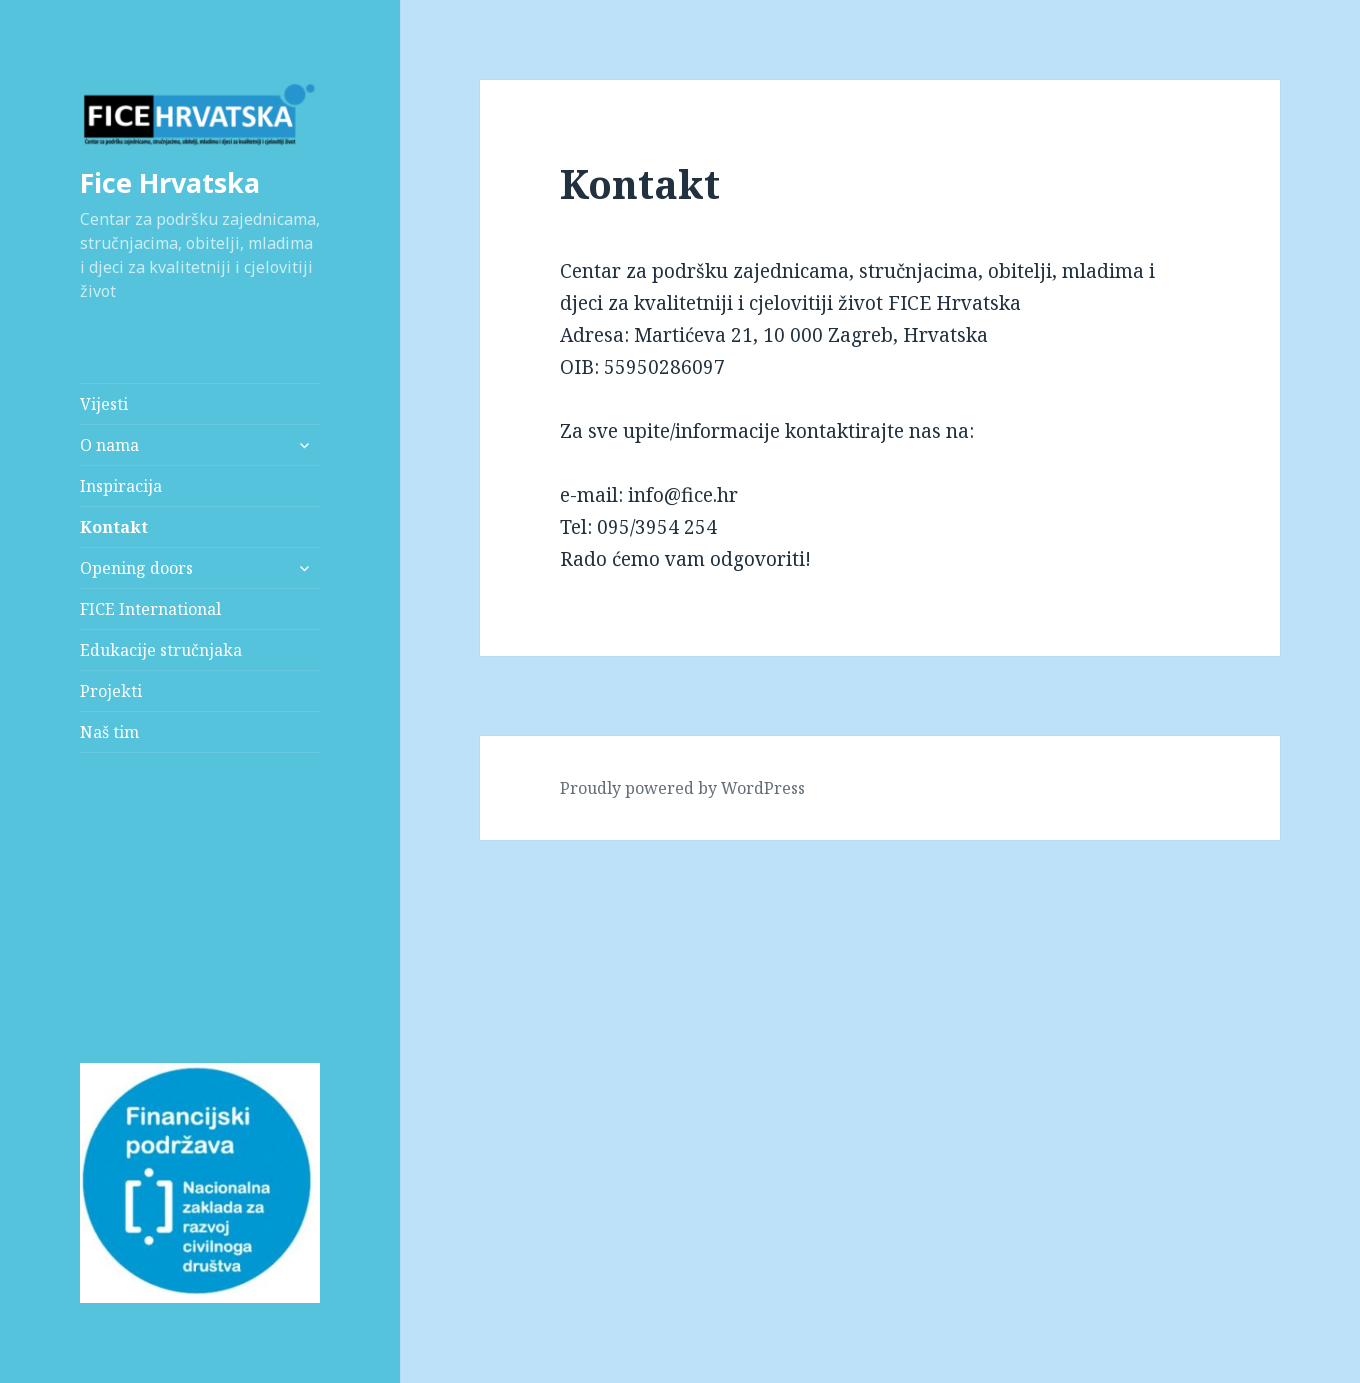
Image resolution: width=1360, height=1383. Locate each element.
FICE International (150, 609)
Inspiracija (121, 486)
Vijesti (104, 404)
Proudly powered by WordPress (682, 788)
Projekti (111, 691)
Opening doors (136, 568)
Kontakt (114, 527)
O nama (109, 445)
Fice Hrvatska (170, 182)
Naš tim (109, 732)
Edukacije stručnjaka (161, 650)
